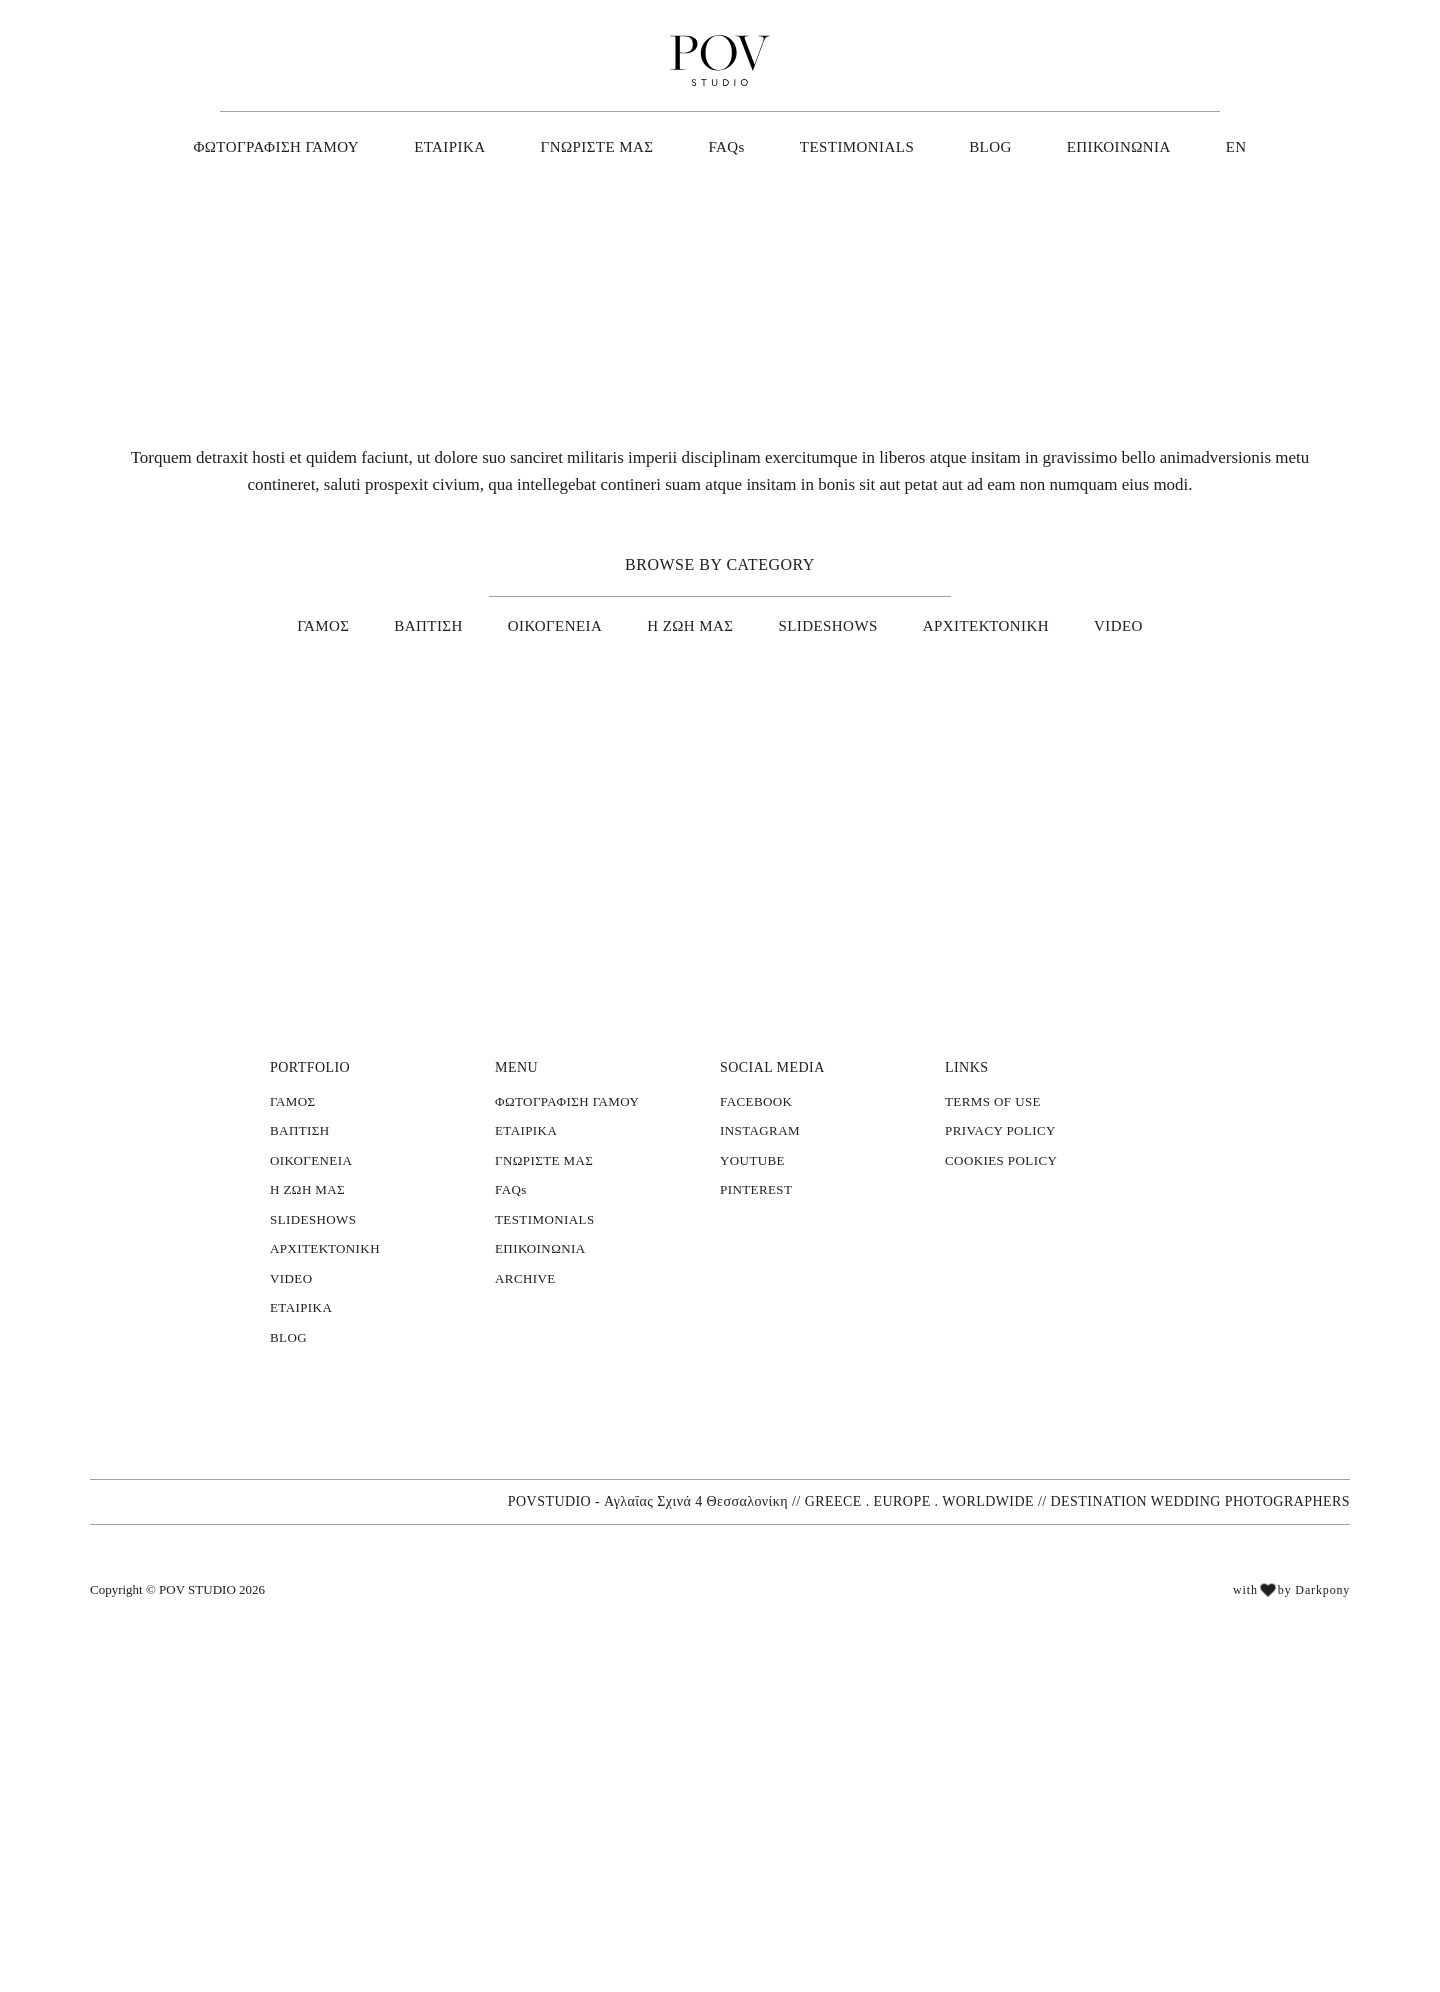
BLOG (982, 146)
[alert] (170, 1737)
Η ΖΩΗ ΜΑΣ (692, 623)
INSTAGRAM (756, 1403)
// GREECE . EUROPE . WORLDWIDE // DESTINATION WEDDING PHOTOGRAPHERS (1080, 1848)
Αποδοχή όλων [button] (101, 1899)
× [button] (297, 1523)
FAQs (729, 146)
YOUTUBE (750, 1433)
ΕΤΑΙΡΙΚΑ (464, 146)
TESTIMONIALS (855, 146)
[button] (170, 1942)
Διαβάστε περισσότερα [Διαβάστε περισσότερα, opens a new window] (197, 1692)
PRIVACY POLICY (996, 1403)
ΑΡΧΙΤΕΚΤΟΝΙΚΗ (977, 623)
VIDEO (1102, 623)
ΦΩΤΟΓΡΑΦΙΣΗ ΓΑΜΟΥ (296, 146)
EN (1214, 146)
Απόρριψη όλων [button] (236, 1899)
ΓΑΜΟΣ (341, 623)
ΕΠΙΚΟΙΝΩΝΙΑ (1103, 146)
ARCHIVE (522, 1551)
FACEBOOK (754, 1374)
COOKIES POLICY (999, 1433)
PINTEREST (753, 1462)
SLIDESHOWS (827, 623)
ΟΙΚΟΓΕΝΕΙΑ (563, 623)
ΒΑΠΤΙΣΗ (444, 623)
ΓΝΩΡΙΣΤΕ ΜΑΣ (603, 146)
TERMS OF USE (991, 1374)
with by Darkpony (1290, 1941)
